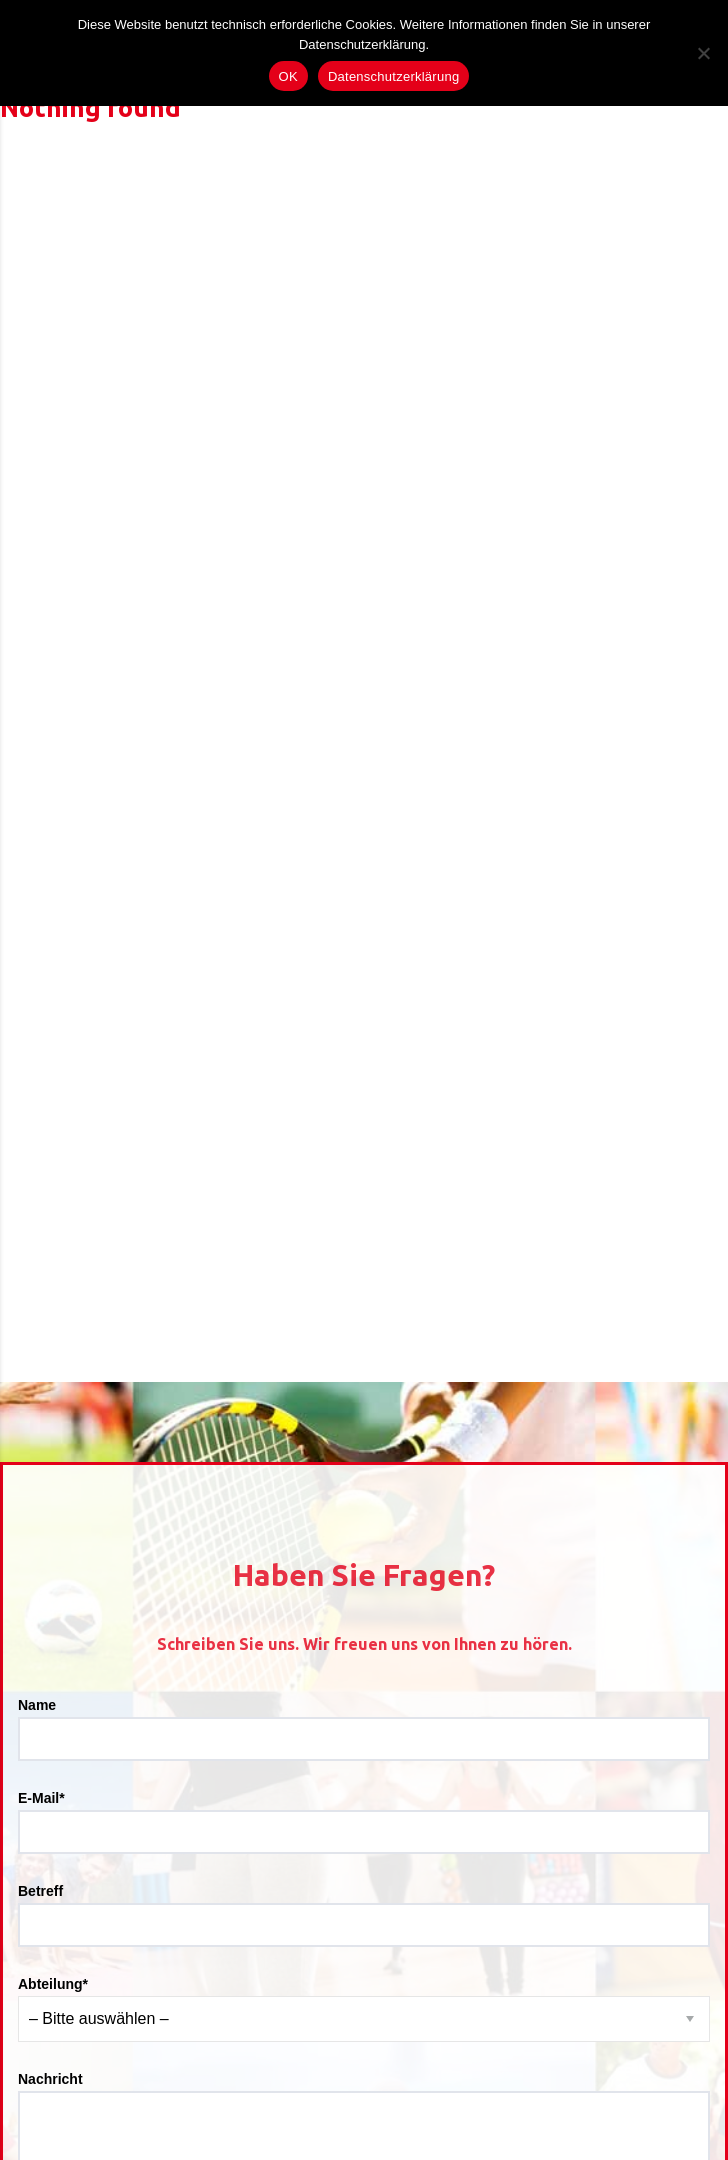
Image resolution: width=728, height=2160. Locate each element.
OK (288, 76)
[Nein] (703, 53)
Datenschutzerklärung (393, 76)
